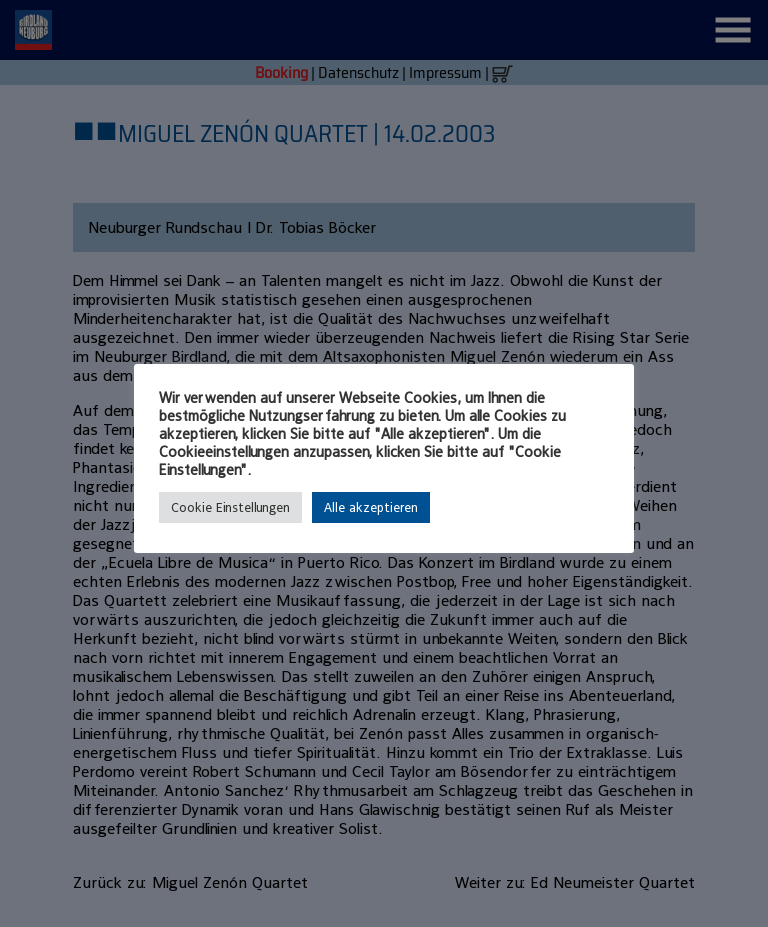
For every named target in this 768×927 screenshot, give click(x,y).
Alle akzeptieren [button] (371, 507)
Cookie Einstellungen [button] (230, 507)
